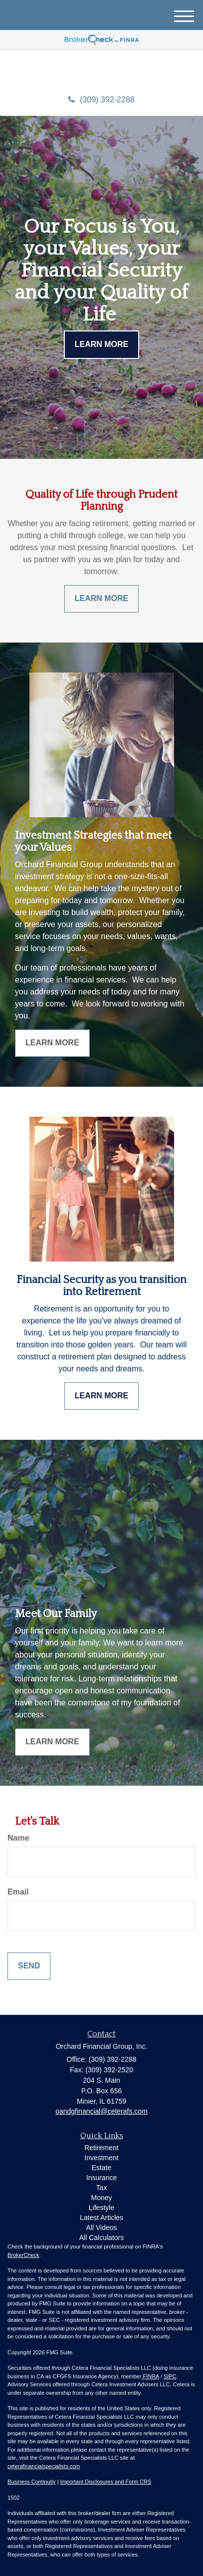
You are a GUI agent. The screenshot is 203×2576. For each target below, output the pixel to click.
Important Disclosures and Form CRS (106, 2482)
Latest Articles (101, 2218)
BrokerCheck (23, 2255)
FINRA (150, 2376)
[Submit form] (28, 1966)
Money (101, 2198)
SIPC (170, 2376)
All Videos (101, 2228)
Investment (101, 2158)
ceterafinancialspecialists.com (43, 2466)
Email (18, 1892)
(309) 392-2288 (101, 99)
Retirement (101, 2148)
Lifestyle (101, 2208)
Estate (102, 2168)
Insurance (101, 2178)
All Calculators (101, 2238)
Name (18, 1838)
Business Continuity (31, 2482)
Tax (101, 2188)
